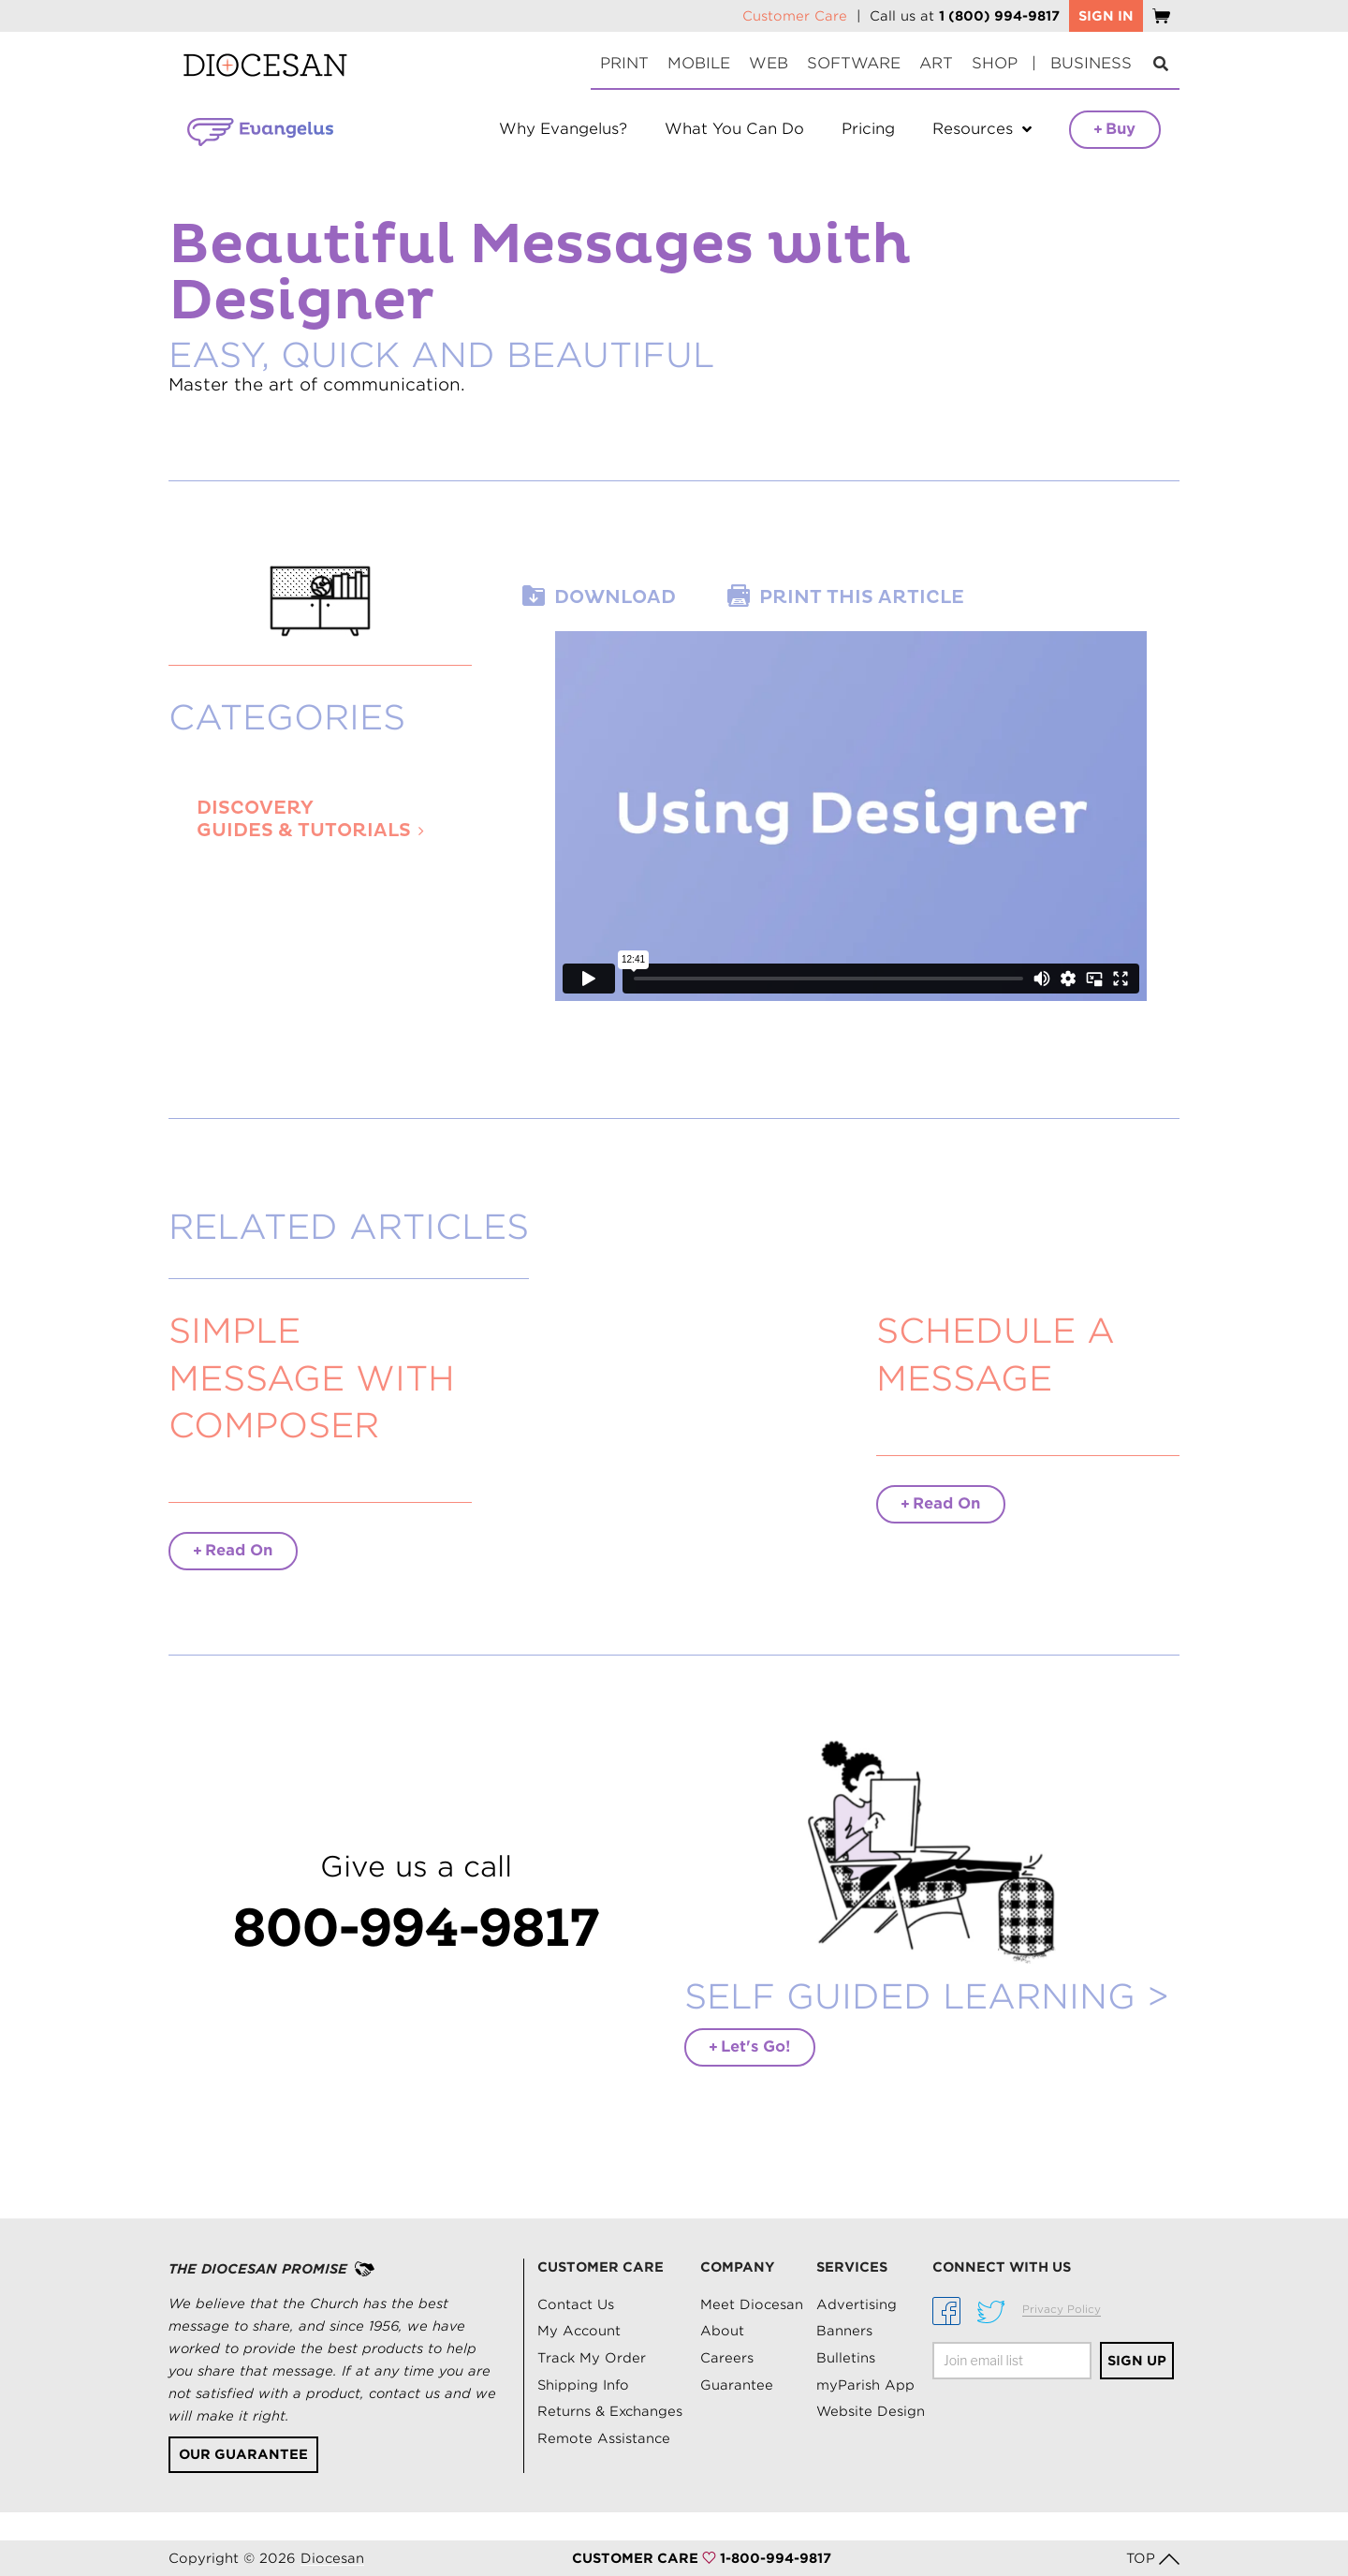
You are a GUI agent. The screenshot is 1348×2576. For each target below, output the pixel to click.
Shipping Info (583, 2384)
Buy (1115, 128)
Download (615, 597)
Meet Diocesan (751, 2304)
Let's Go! (750, 2046)
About (722, 2330)
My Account (579, 2330)
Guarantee (736, 2384)
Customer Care (794, 15)
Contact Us (575, 2304)
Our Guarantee (243, 2454)
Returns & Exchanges (609, 2411)
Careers (727, 2357)
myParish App (865, 2384)
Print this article (861, 597)
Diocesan (332, 2558)
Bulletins (845, 2357)
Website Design (870, 2411)
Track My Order (591, 2357)
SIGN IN (1106, 15)
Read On (233, 1550)
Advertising (856, 2304)
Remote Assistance (603, 2438)
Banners (844, 2330)
